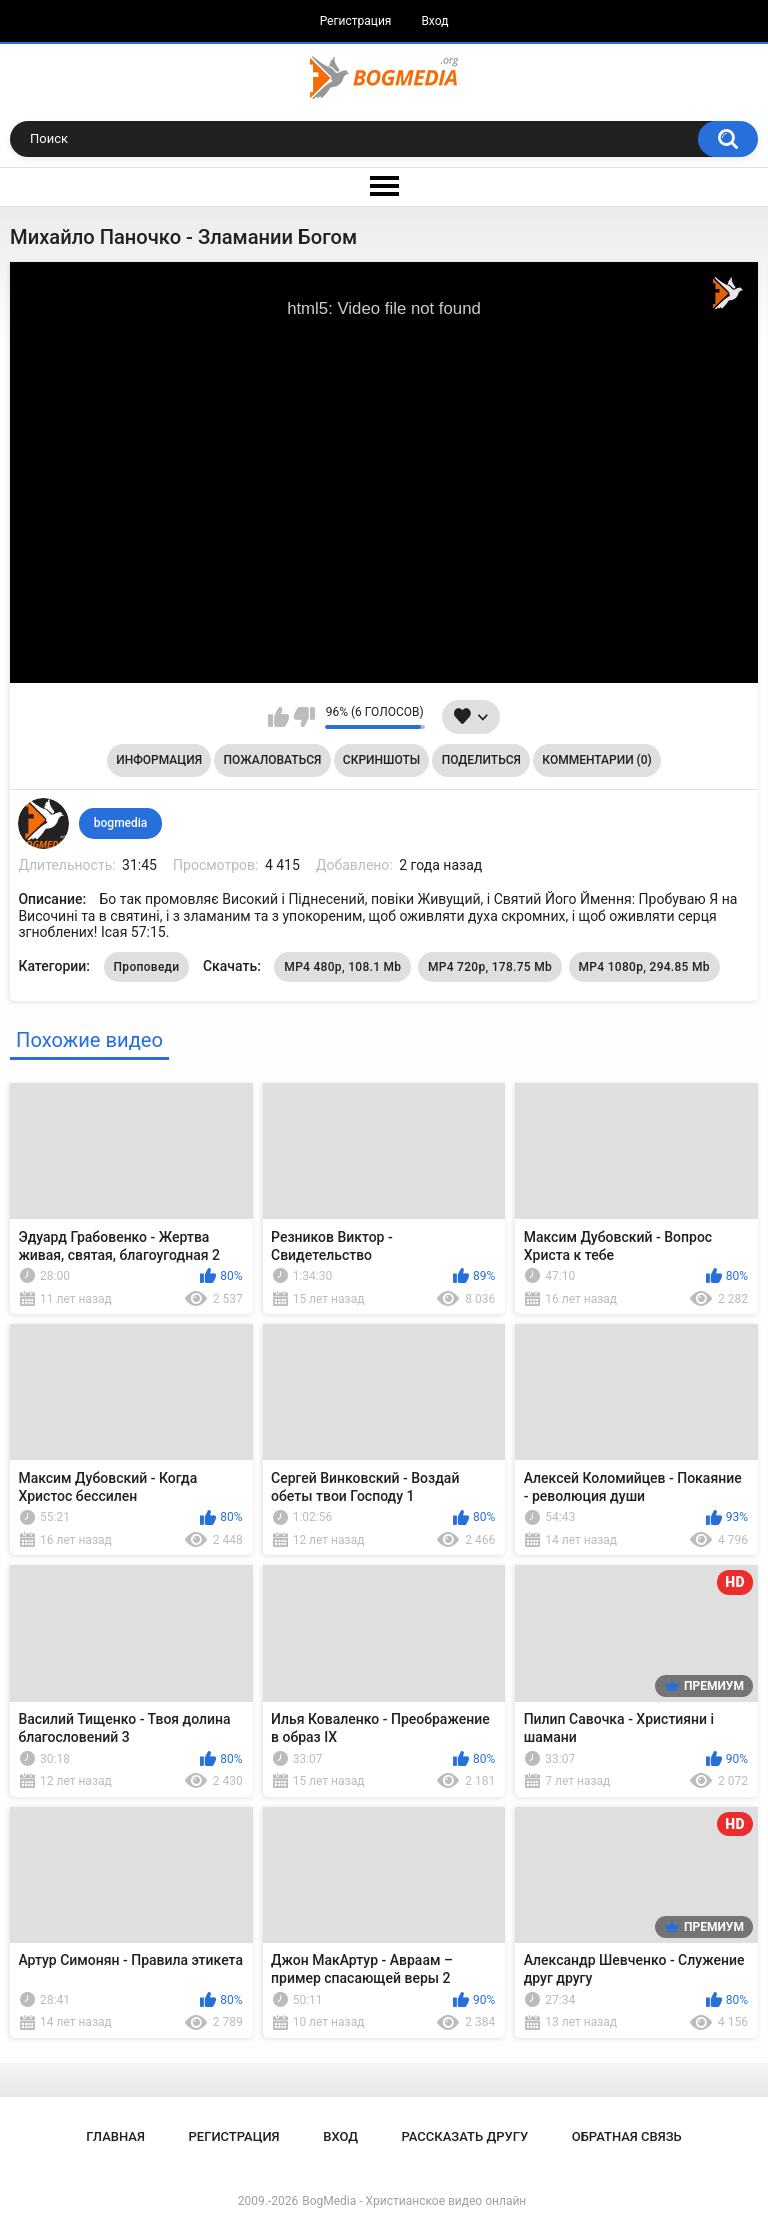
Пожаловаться (273, 760)
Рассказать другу (465, 2136)
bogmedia (121, 823)
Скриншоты (381, 760)
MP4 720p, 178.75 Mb (490, 967)
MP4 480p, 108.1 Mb (342, 967)
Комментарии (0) (596, 760)
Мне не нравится (304, 717)
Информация (159, 760)
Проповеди (147, 967)
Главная (115, 2136)
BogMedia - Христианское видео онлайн (414, 2201)
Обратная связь (627, 2136)
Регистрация (356, 21)
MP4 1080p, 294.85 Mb (644, 967)
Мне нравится (278, 717)
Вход (434, 21)
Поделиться (481, 760)
